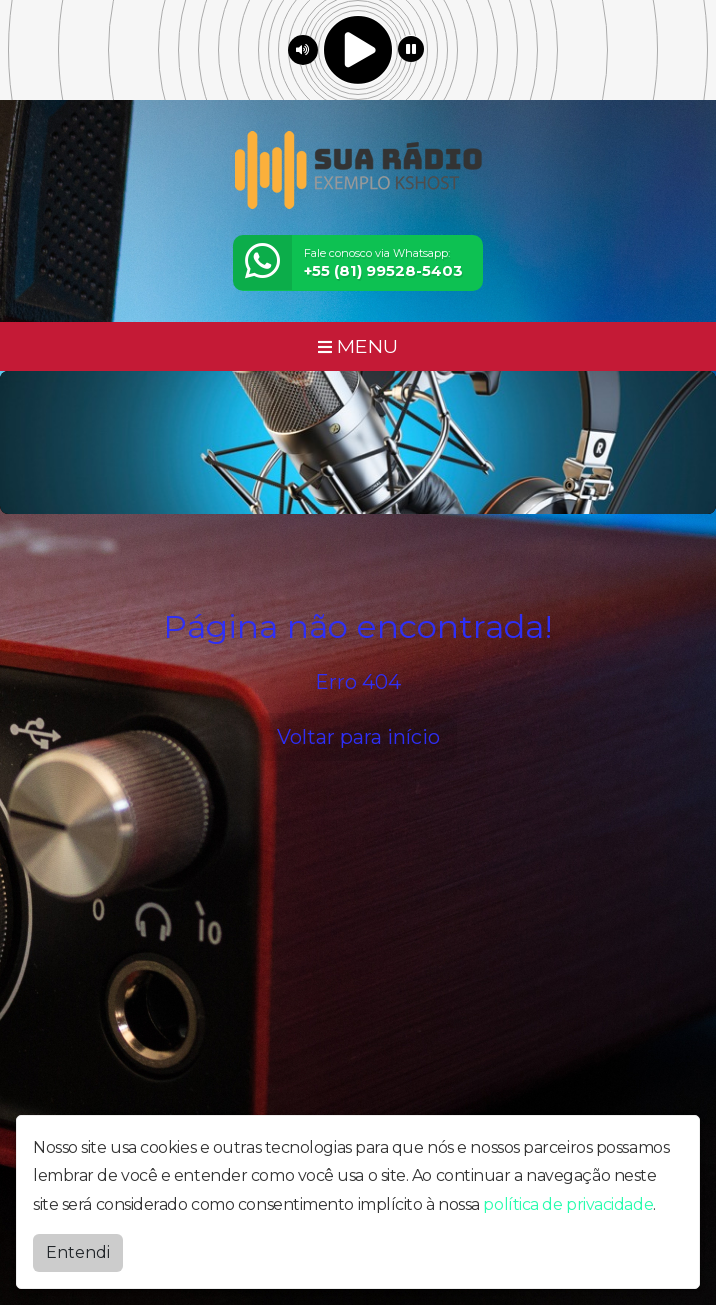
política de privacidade (568, 1204)
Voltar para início (358, 737)
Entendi (78, 1252)
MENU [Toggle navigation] (358, 346)
